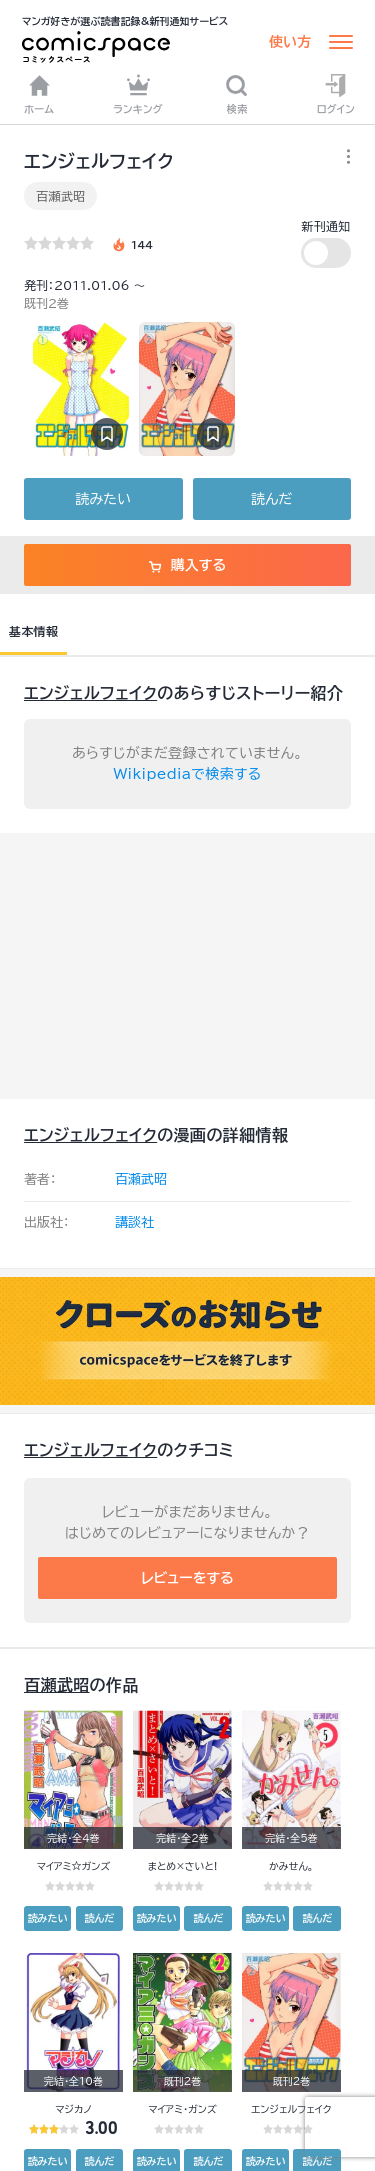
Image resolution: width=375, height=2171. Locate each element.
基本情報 (33, 631)
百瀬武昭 (60, 196)
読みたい (103, 499)
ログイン (336, 94)
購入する (187, 565)
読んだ (271, 499)
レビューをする (187, 1578)
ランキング (138, 94)
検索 (236, 94)
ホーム (39, 94)
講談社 (134, 1222)
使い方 (290, 42)
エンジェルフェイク (90, 693)
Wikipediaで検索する (188, 774)
